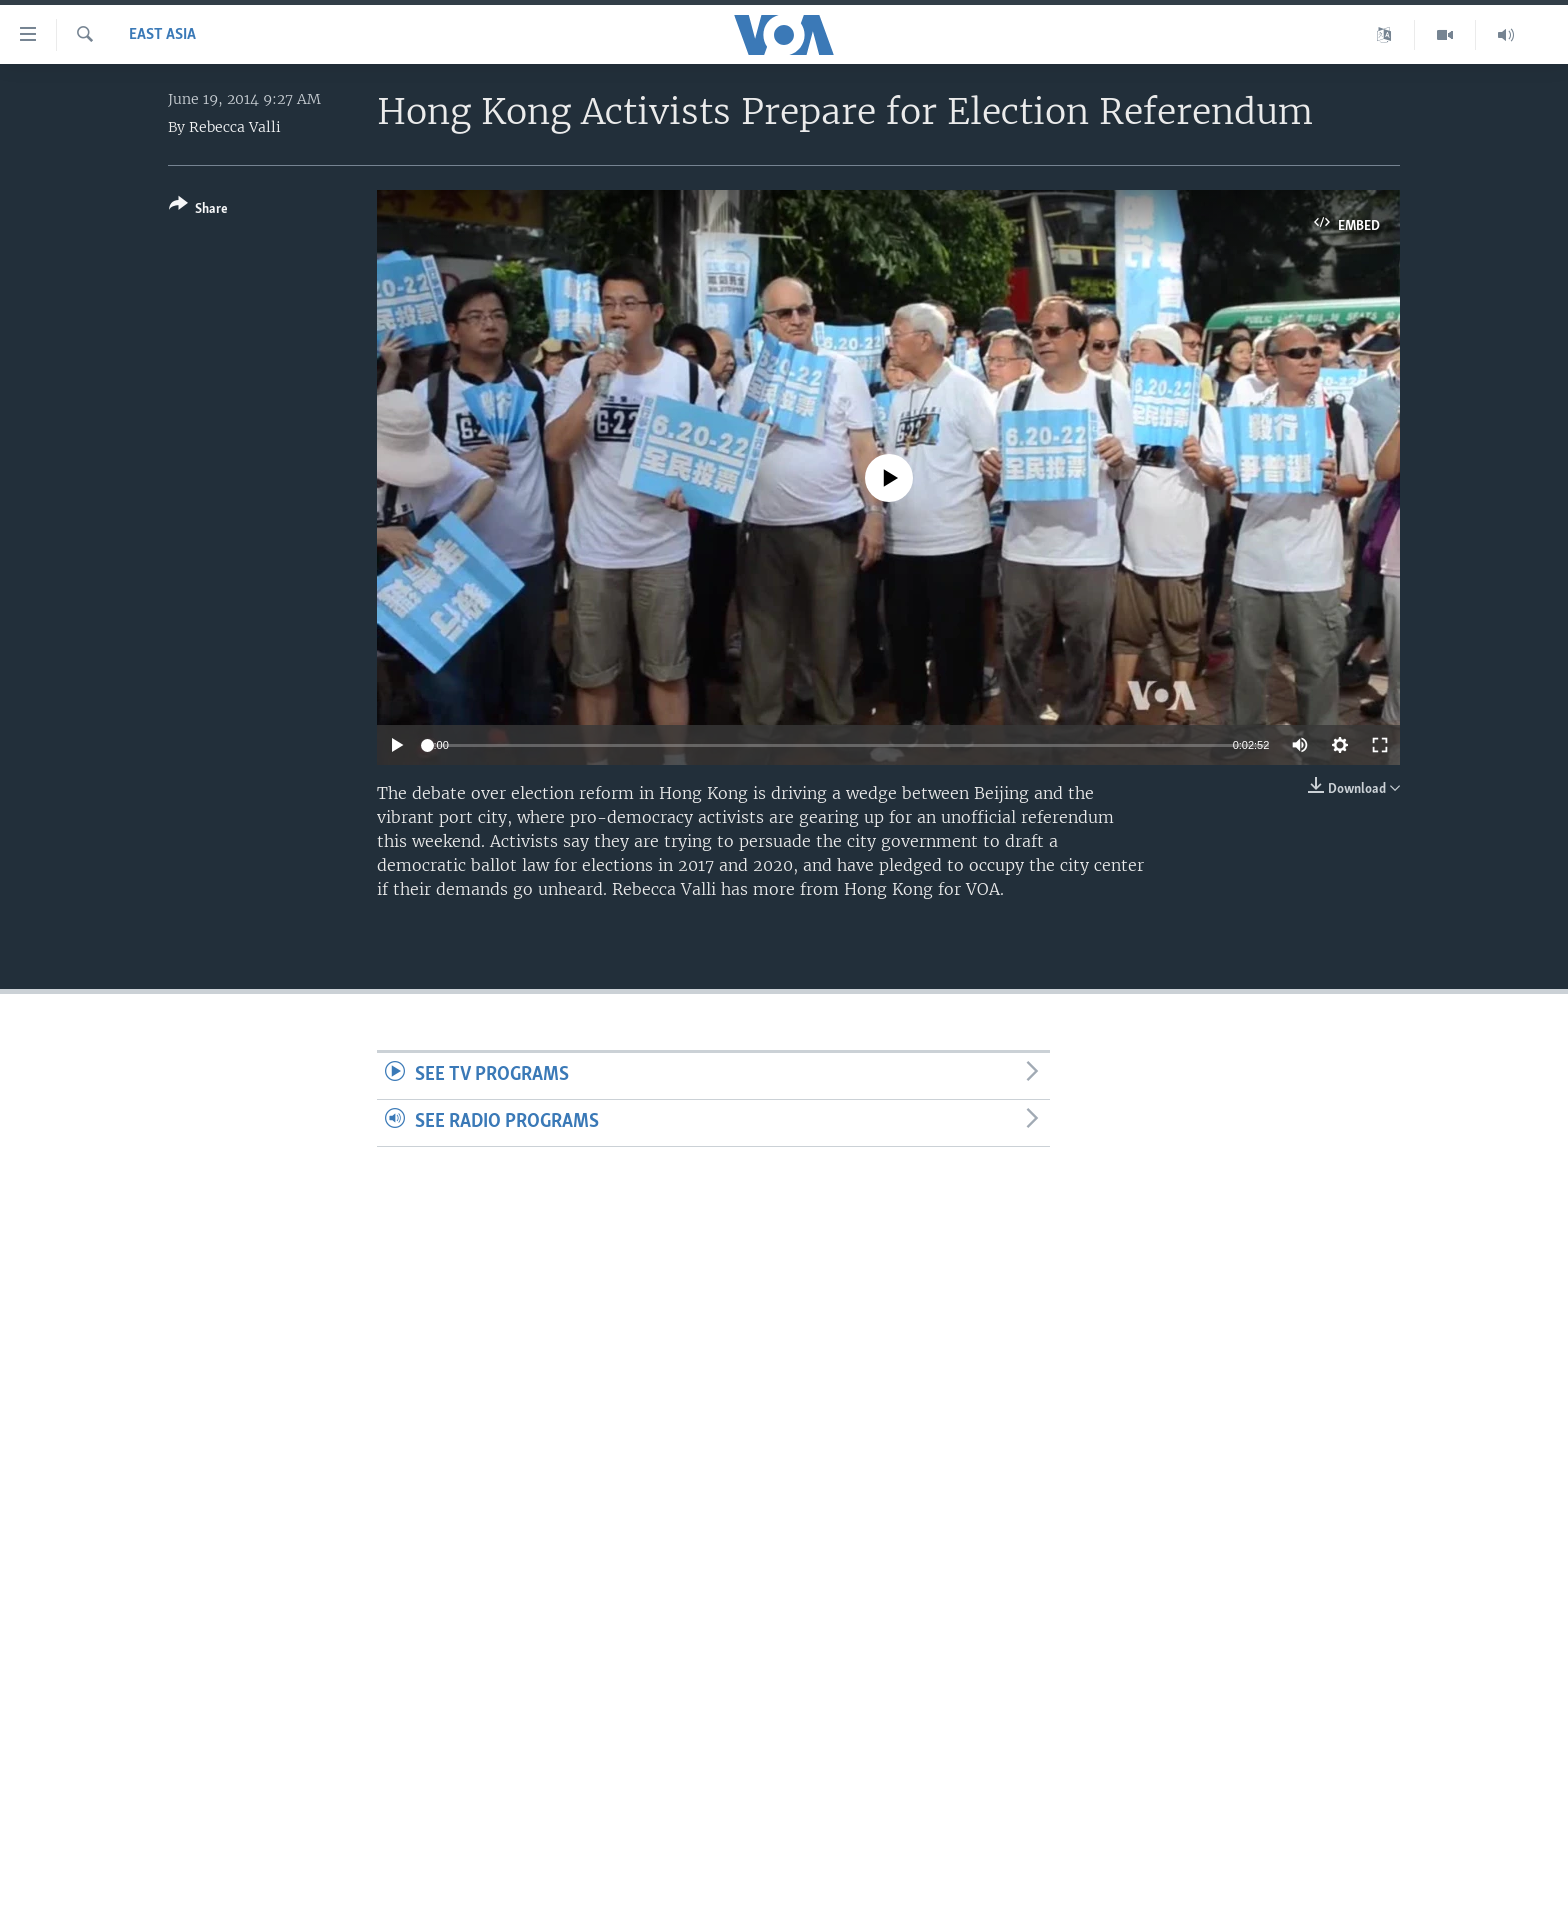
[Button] (198, 210)
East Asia (162, 35)
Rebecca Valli (235, 127)
